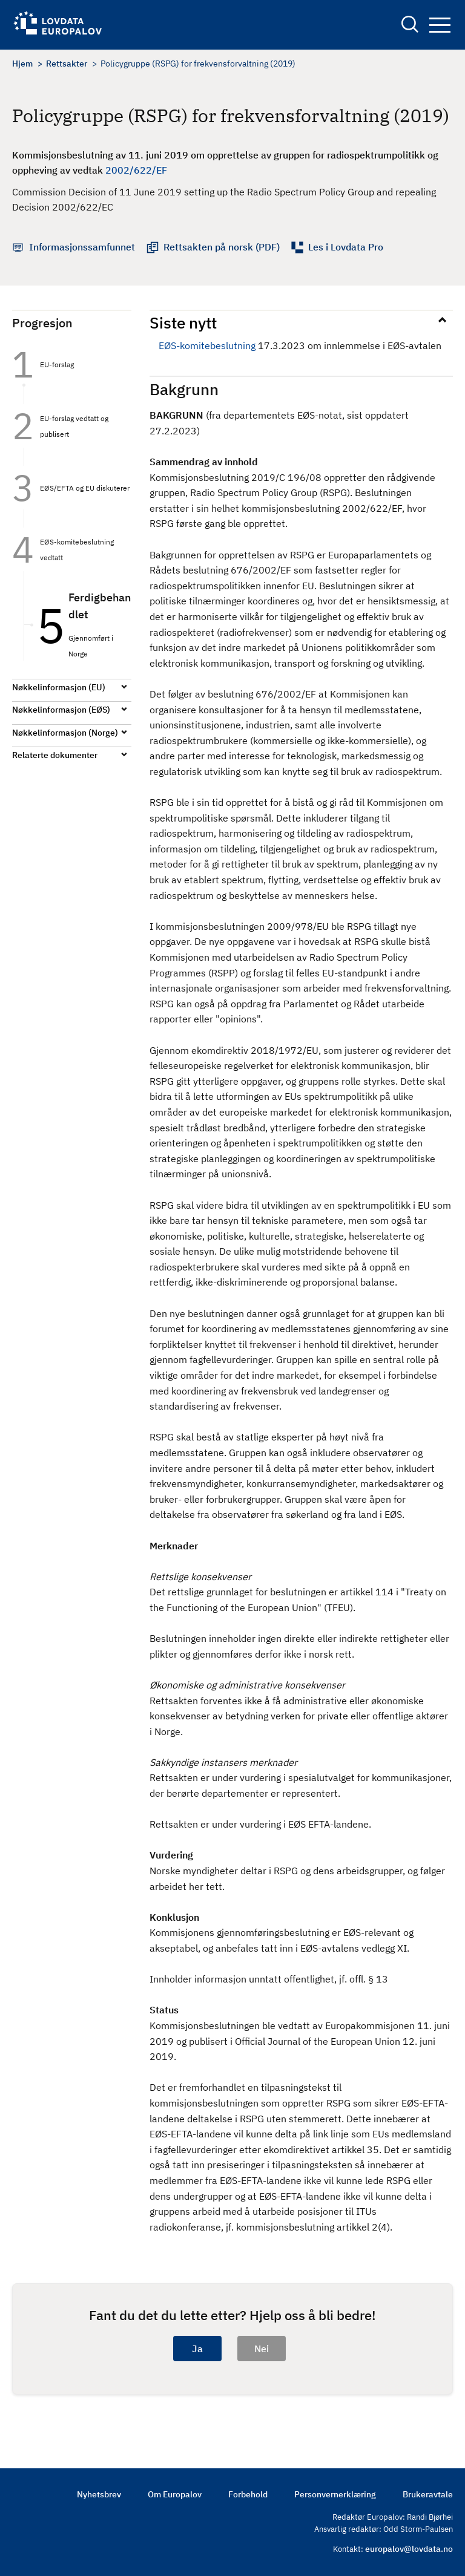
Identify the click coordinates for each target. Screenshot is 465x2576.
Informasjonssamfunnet (82, 247)
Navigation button (439, 25)
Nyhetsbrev (99, 2494)
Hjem (22, 63)
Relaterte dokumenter (54, 755)
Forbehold (248, 2494)
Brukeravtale (428, 2494)
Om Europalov (175, 2494)
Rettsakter (66, 63)
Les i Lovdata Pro (345, 247)
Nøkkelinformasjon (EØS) (61, 709)
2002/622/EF (136, 170)
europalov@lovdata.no (409, 2548)
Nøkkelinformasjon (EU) (58, 687)
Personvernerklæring (335, 2494)
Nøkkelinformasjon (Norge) (65, 732)
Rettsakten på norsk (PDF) (221, 247)
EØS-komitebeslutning (207, 345)
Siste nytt (183, 322)
